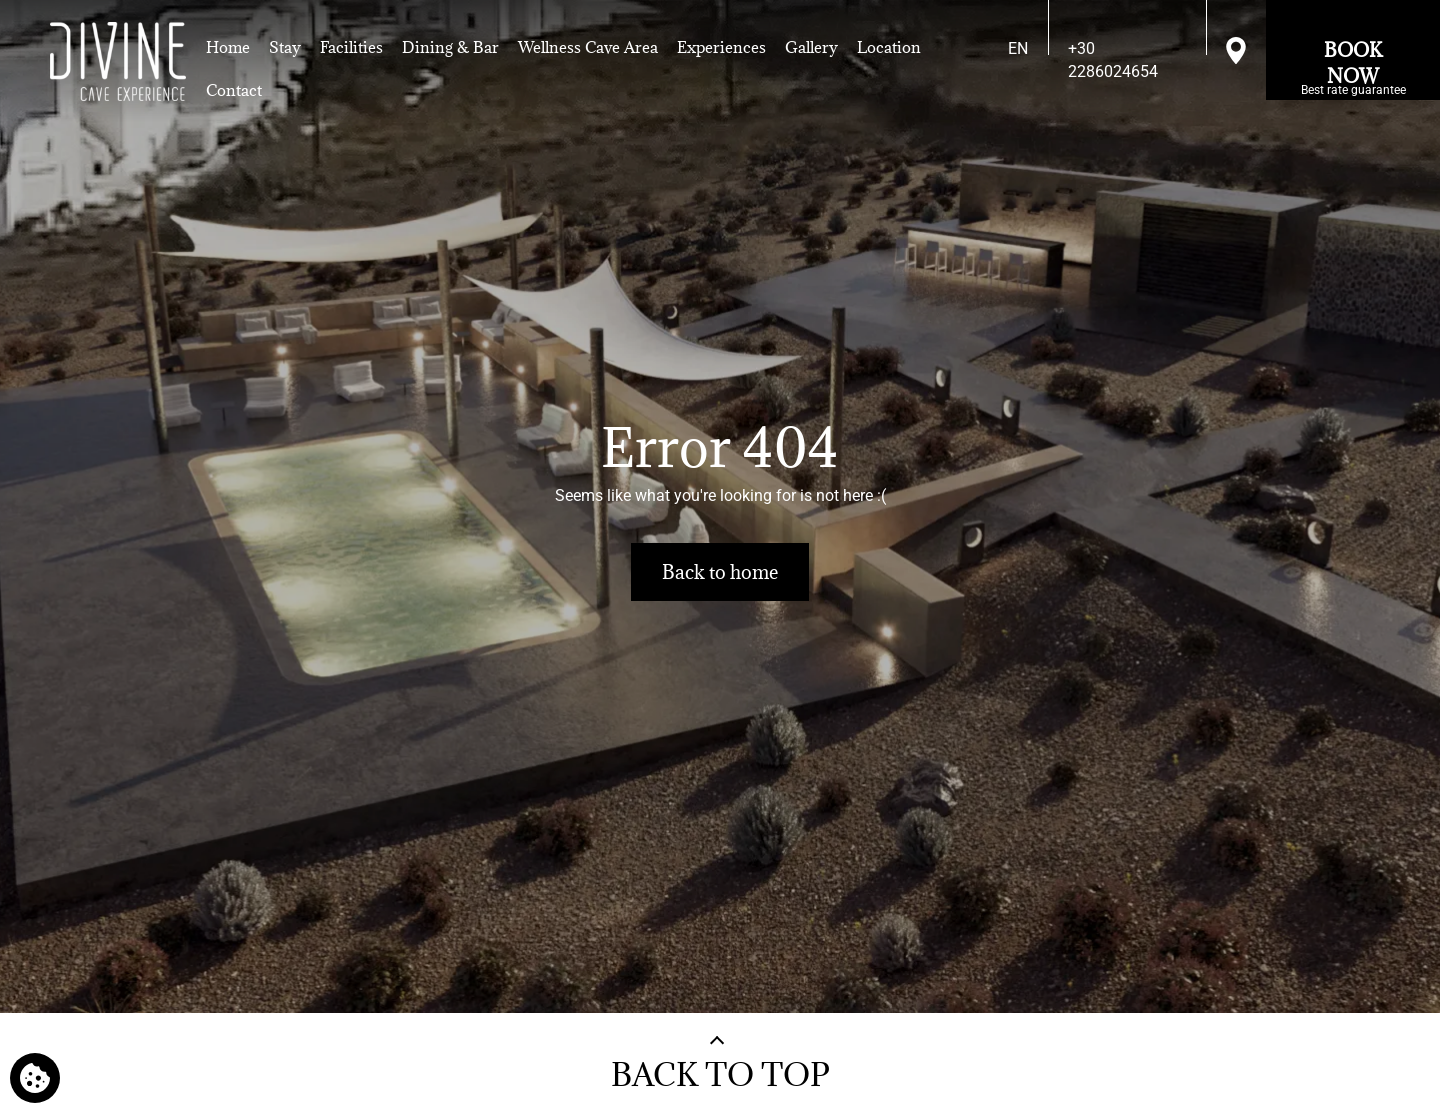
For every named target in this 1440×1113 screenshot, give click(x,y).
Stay (285, 47)
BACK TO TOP (720, 1074)
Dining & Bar (450, 47)
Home (228, 47)
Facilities (351, 47)
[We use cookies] (35, 1078)
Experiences (721, 47)
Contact (234, 90)
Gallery (811, 47)
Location (889, 47)
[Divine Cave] (118, 61)
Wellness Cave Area (588, 47)
